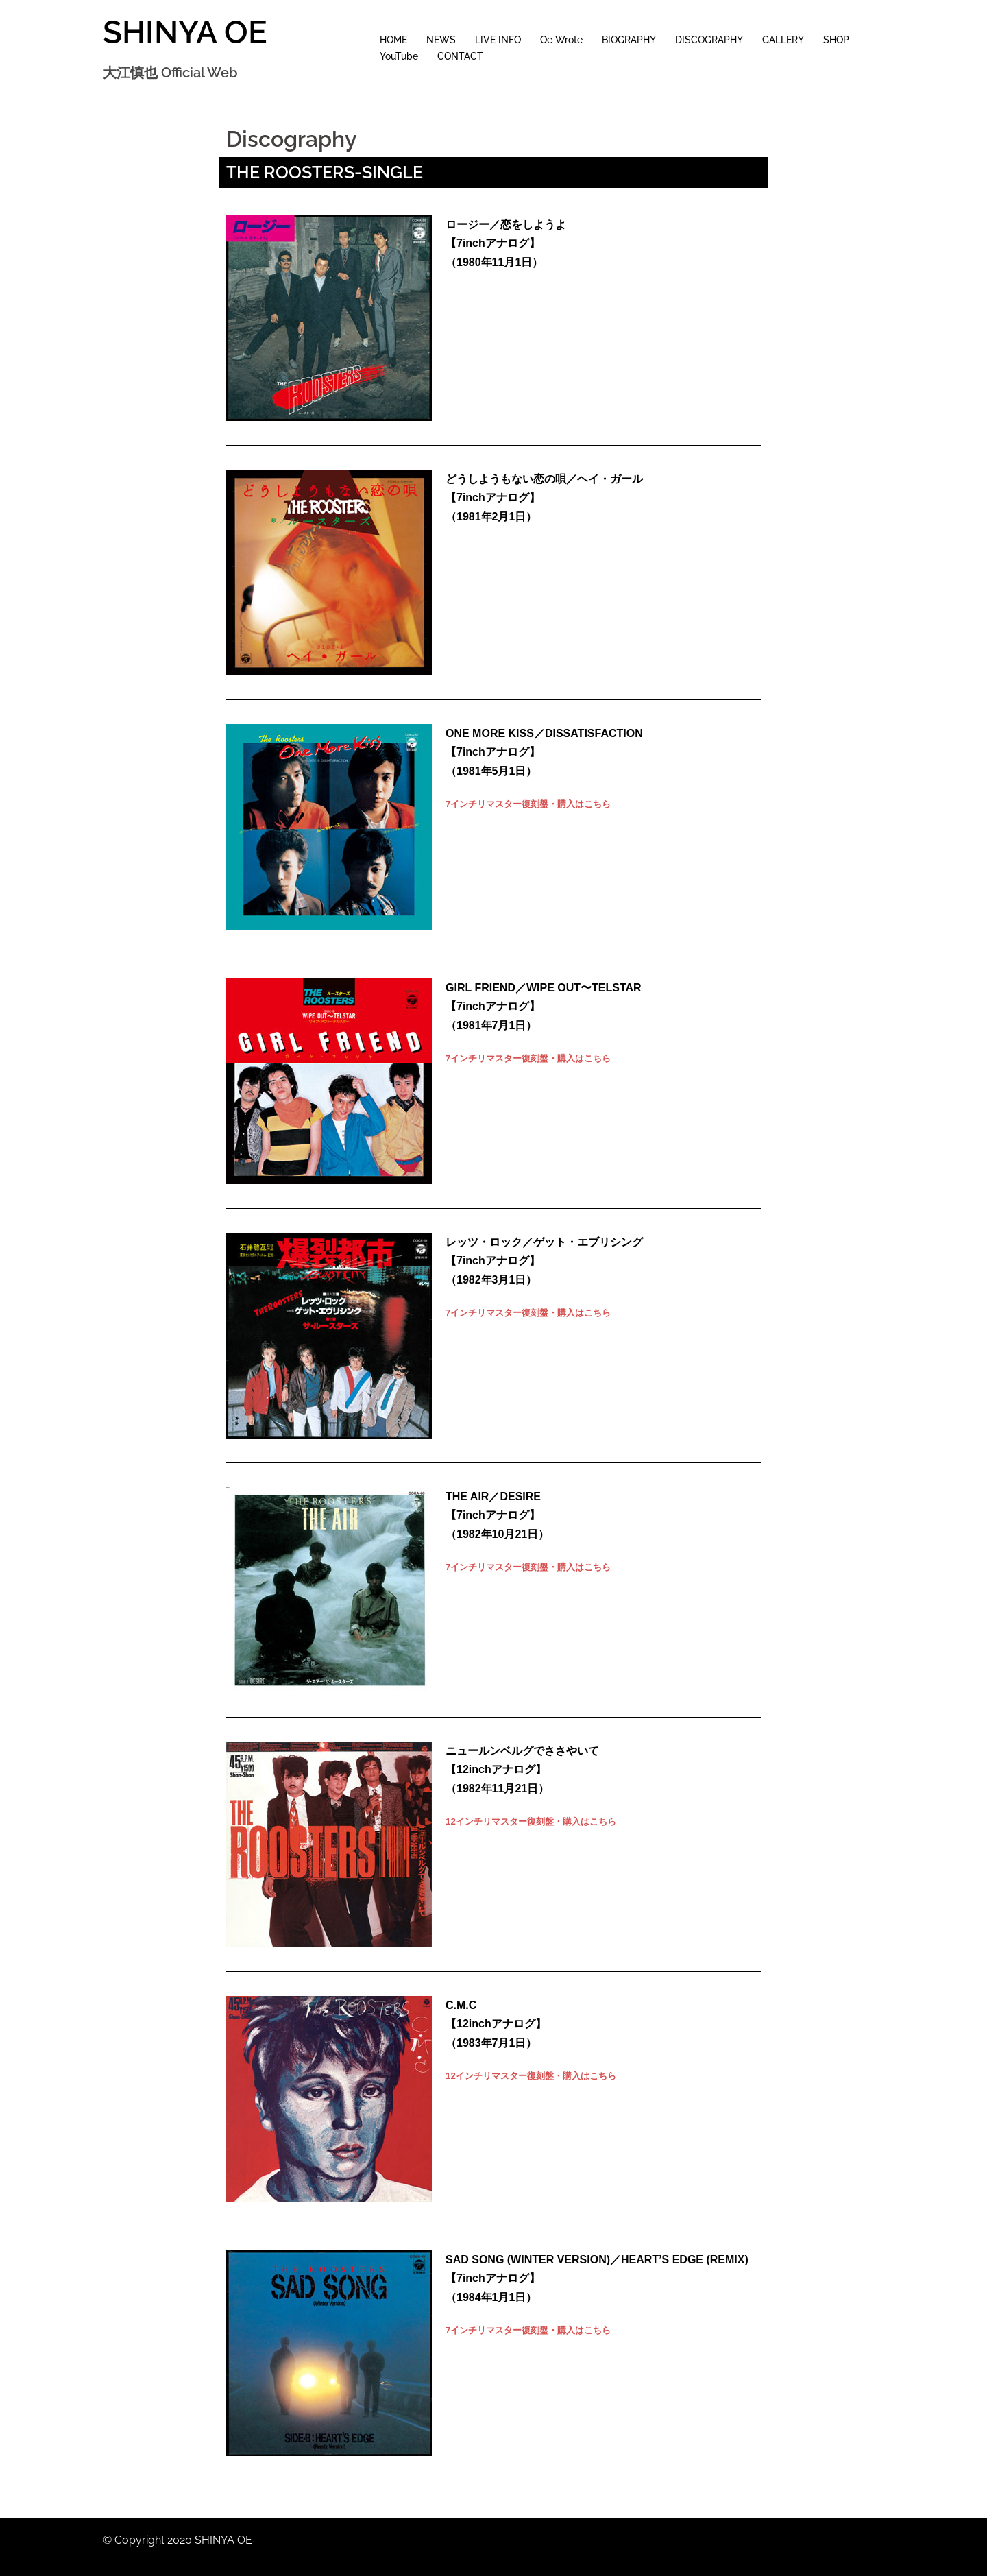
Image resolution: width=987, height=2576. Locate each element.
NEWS (441, 39)
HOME (393, 39)
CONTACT (460, 56)
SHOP (836, 39)
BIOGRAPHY (629, 39)
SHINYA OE (185, 32)
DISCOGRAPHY (709, 39)
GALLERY (783, 39)
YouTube (399, 56)
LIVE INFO (498, 39)
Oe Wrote (561, 39)
